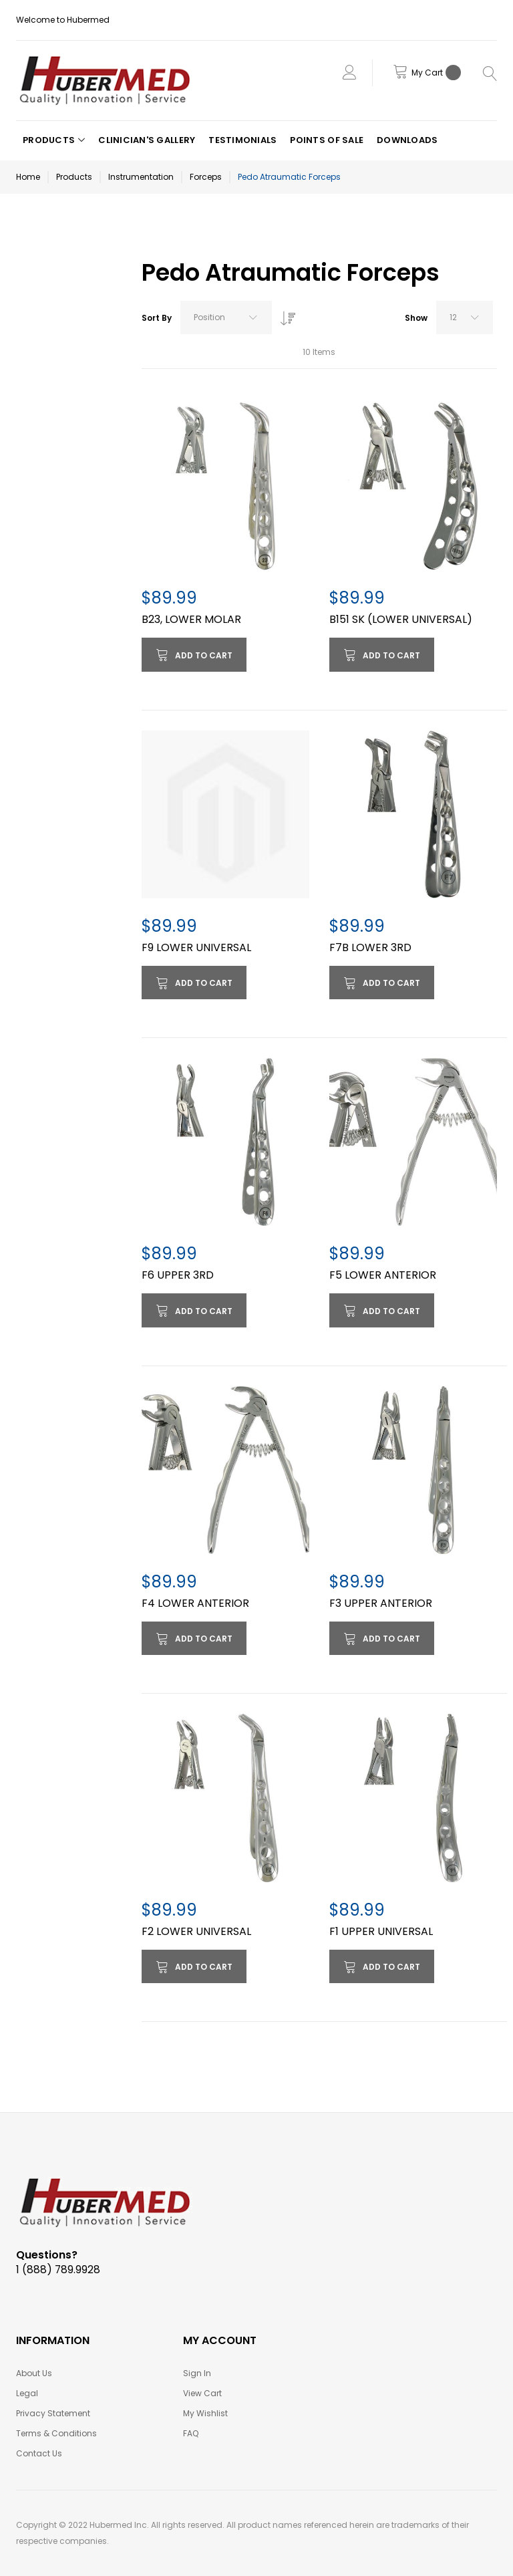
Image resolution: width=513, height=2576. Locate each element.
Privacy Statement (53, 2413)
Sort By (157, 318)
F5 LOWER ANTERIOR (382, 1275)
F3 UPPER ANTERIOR (380, 1603)
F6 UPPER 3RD (178, 1275)
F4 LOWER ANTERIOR (195, 1603)
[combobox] (226, 317)
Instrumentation (141, 176)
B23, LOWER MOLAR (191, 619)
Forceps (206, 176)
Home (28, 176)
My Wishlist (205, 2413)
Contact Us (39, 2453)
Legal (27, 2393)
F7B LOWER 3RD (370, 947)
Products (74, 176)
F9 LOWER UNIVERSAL (196, 947)
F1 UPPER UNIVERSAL (381, 1931)
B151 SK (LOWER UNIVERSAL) (400, 619)
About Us (34, 2373)
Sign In (197, 2373)
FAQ (190, 2433)
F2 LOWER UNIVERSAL (196, 1931)
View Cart (202, 2393)
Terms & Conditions (56, 2433)
